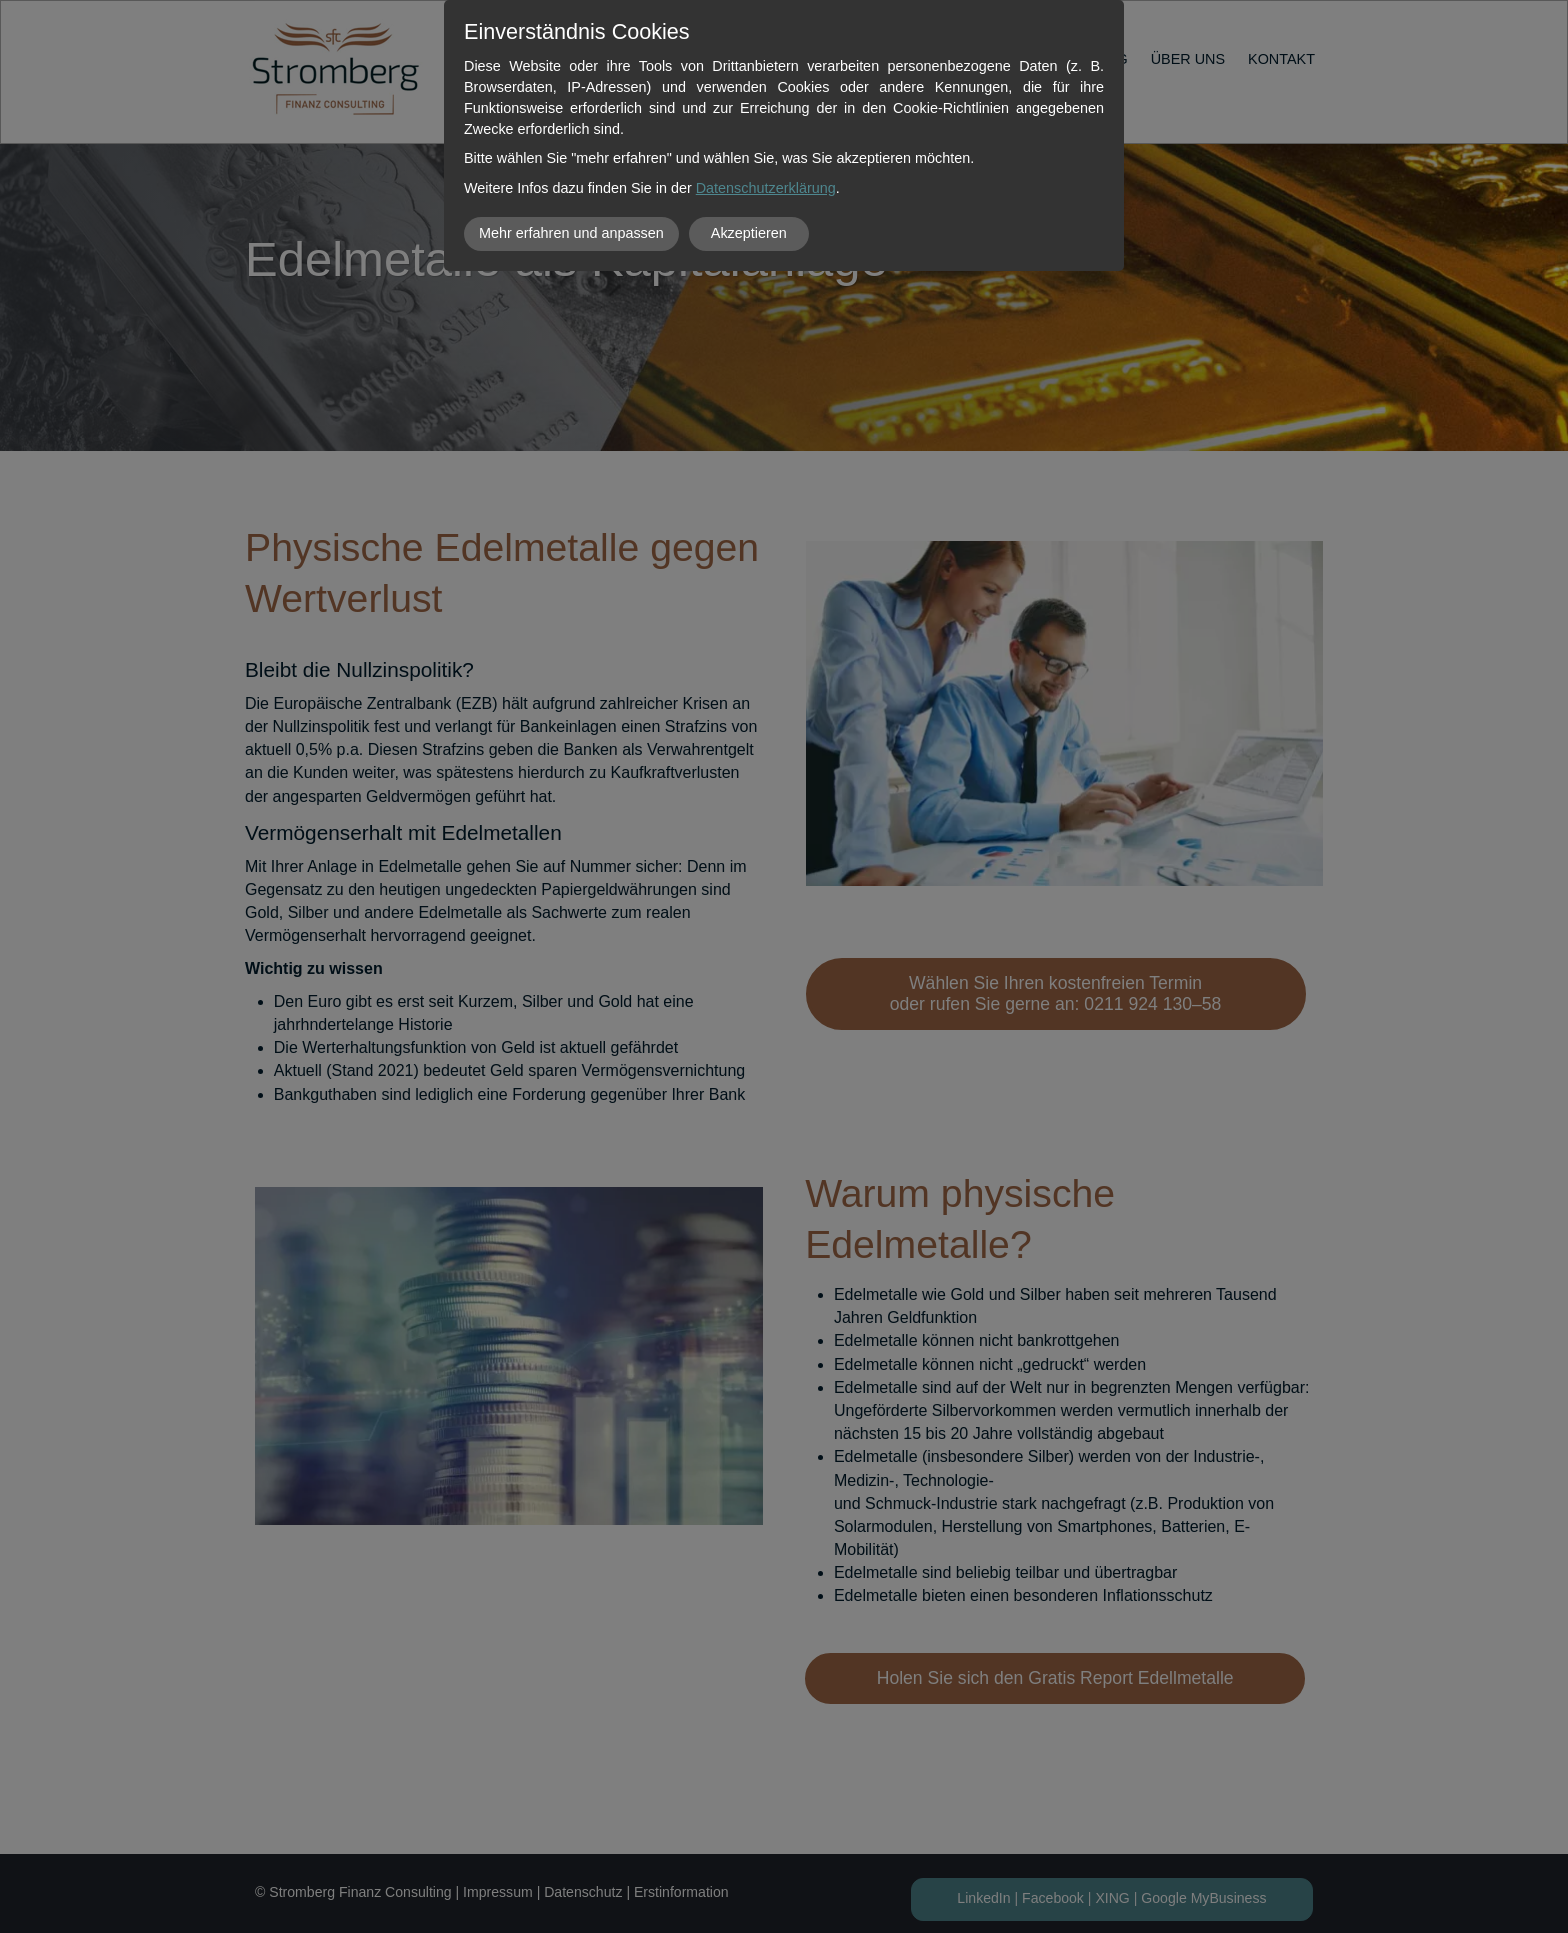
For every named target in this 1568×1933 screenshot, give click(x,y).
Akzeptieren (749, 233)
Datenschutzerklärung (766, 188)
